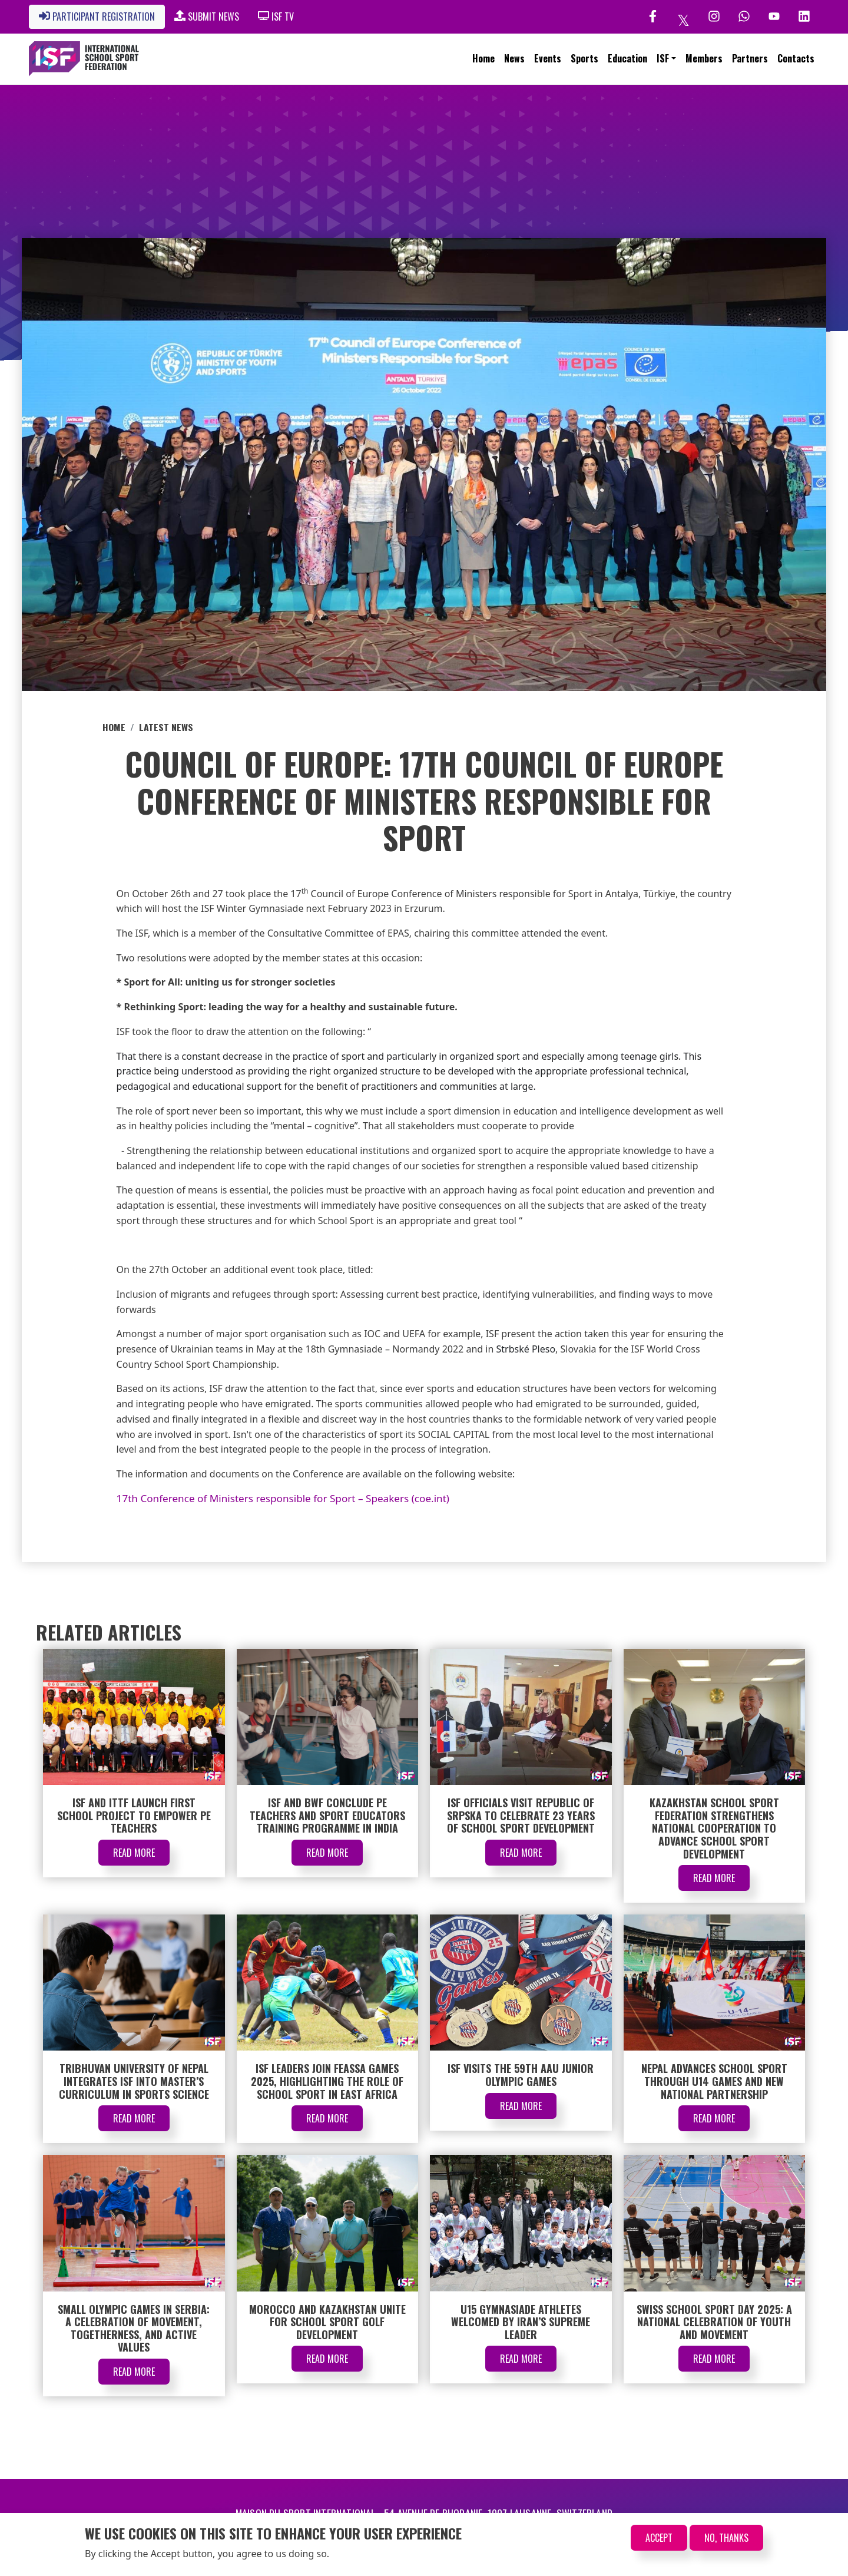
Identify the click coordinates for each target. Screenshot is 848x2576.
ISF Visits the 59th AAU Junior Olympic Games (521, 2075)
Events (547, 58)
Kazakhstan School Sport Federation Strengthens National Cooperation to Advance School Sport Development (714, 1828)
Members (704, 58)
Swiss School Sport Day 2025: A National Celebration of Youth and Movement (714, 2321)
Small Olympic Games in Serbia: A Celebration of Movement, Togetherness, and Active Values (134, 2328)
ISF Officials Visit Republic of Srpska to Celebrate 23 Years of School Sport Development (521, 1815)
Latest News (166, 727)
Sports (584, 58)
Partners (750, 58)
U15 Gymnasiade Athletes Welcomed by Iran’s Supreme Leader (520, 2321)
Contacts (795, 58)
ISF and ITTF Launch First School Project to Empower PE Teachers (134, 1815)
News (514, 58)
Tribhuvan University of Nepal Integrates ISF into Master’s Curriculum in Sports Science (134, 2081)
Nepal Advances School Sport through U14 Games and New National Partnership (714, 2081)
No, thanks (726, 2538)
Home (483, 58)
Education (627, 58)
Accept (659, 2538)
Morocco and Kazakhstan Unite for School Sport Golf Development (327, 2321)
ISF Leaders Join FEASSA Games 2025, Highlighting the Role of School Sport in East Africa (327, 2081)
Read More (134, 1853)
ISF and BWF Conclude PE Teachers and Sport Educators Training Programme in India (327, 1815)
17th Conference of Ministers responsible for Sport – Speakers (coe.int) (283, 1498)
